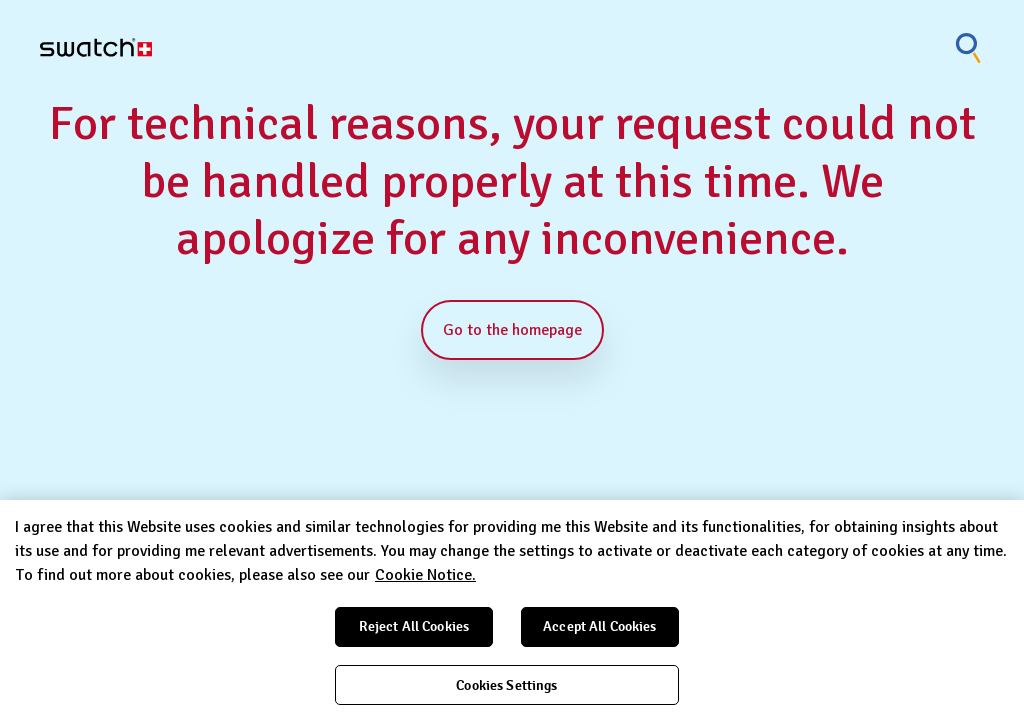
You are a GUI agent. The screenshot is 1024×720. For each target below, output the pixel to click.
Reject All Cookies (414, 626)
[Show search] (969, 47)
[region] (512, 610)
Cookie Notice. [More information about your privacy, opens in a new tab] (425, 575)
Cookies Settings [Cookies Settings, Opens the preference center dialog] (506, 685)
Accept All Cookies (600, 626)
